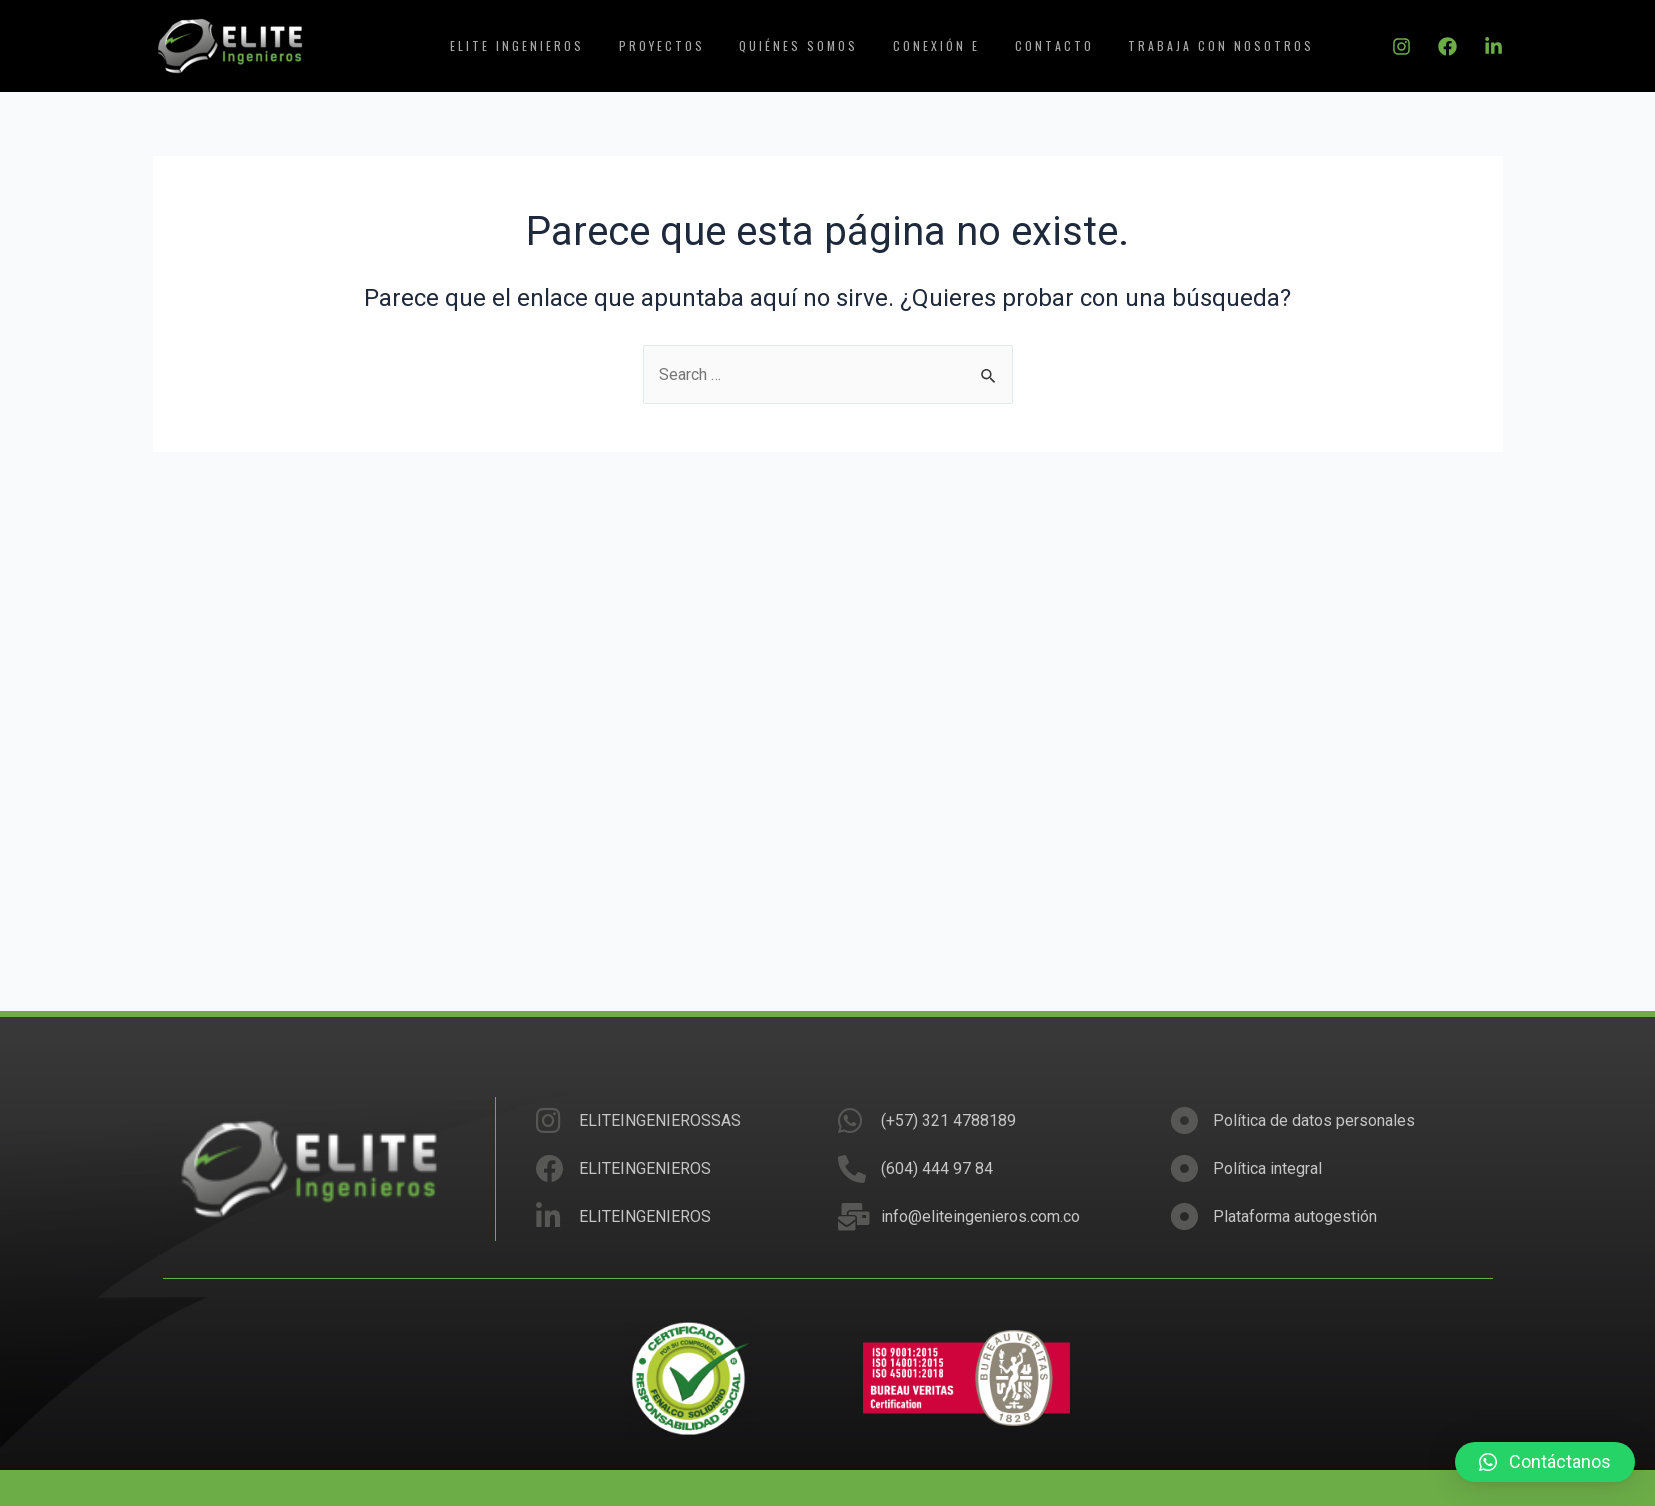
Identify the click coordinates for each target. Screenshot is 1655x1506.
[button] (1545, 1462)
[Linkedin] (1493, 46)
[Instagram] (1401, 46)
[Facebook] (1447, 46)
